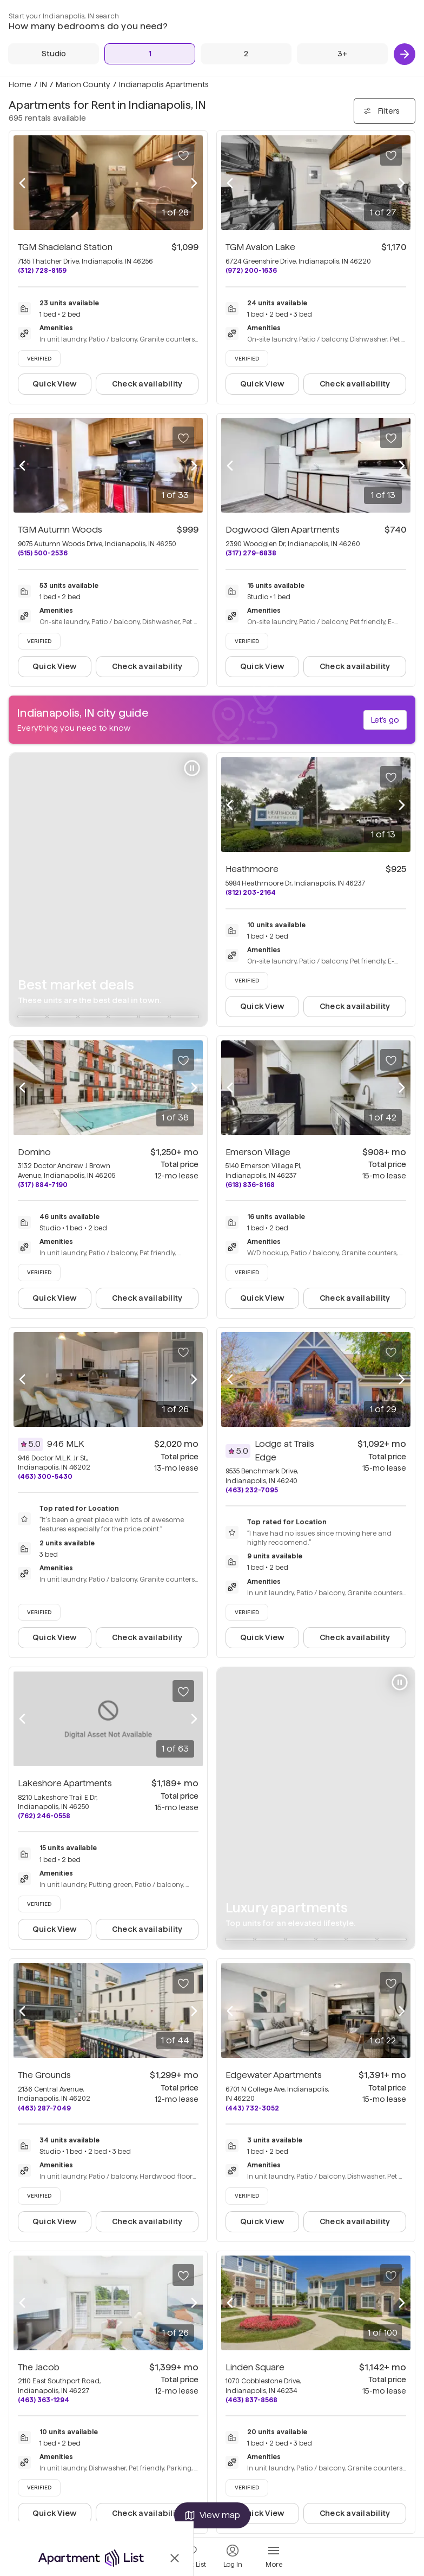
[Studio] (324, 160)
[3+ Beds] (396, 160)
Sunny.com (197, 47)
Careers (192, 13)
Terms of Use (256, 30)
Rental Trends (258, 13)
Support (135, 30)
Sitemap (136, 47)
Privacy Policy (201, 30)
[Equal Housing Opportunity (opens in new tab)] (313, 15)
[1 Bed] (348, 160)
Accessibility (260, 47)
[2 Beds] (372, 160)
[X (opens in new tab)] (399, 15)
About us (136, 13)
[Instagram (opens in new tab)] (408, 15)
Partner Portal (145, 64)
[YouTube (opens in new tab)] (403, 15)
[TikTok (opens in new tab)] (412, 15)
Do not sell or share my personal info (183, 81)
